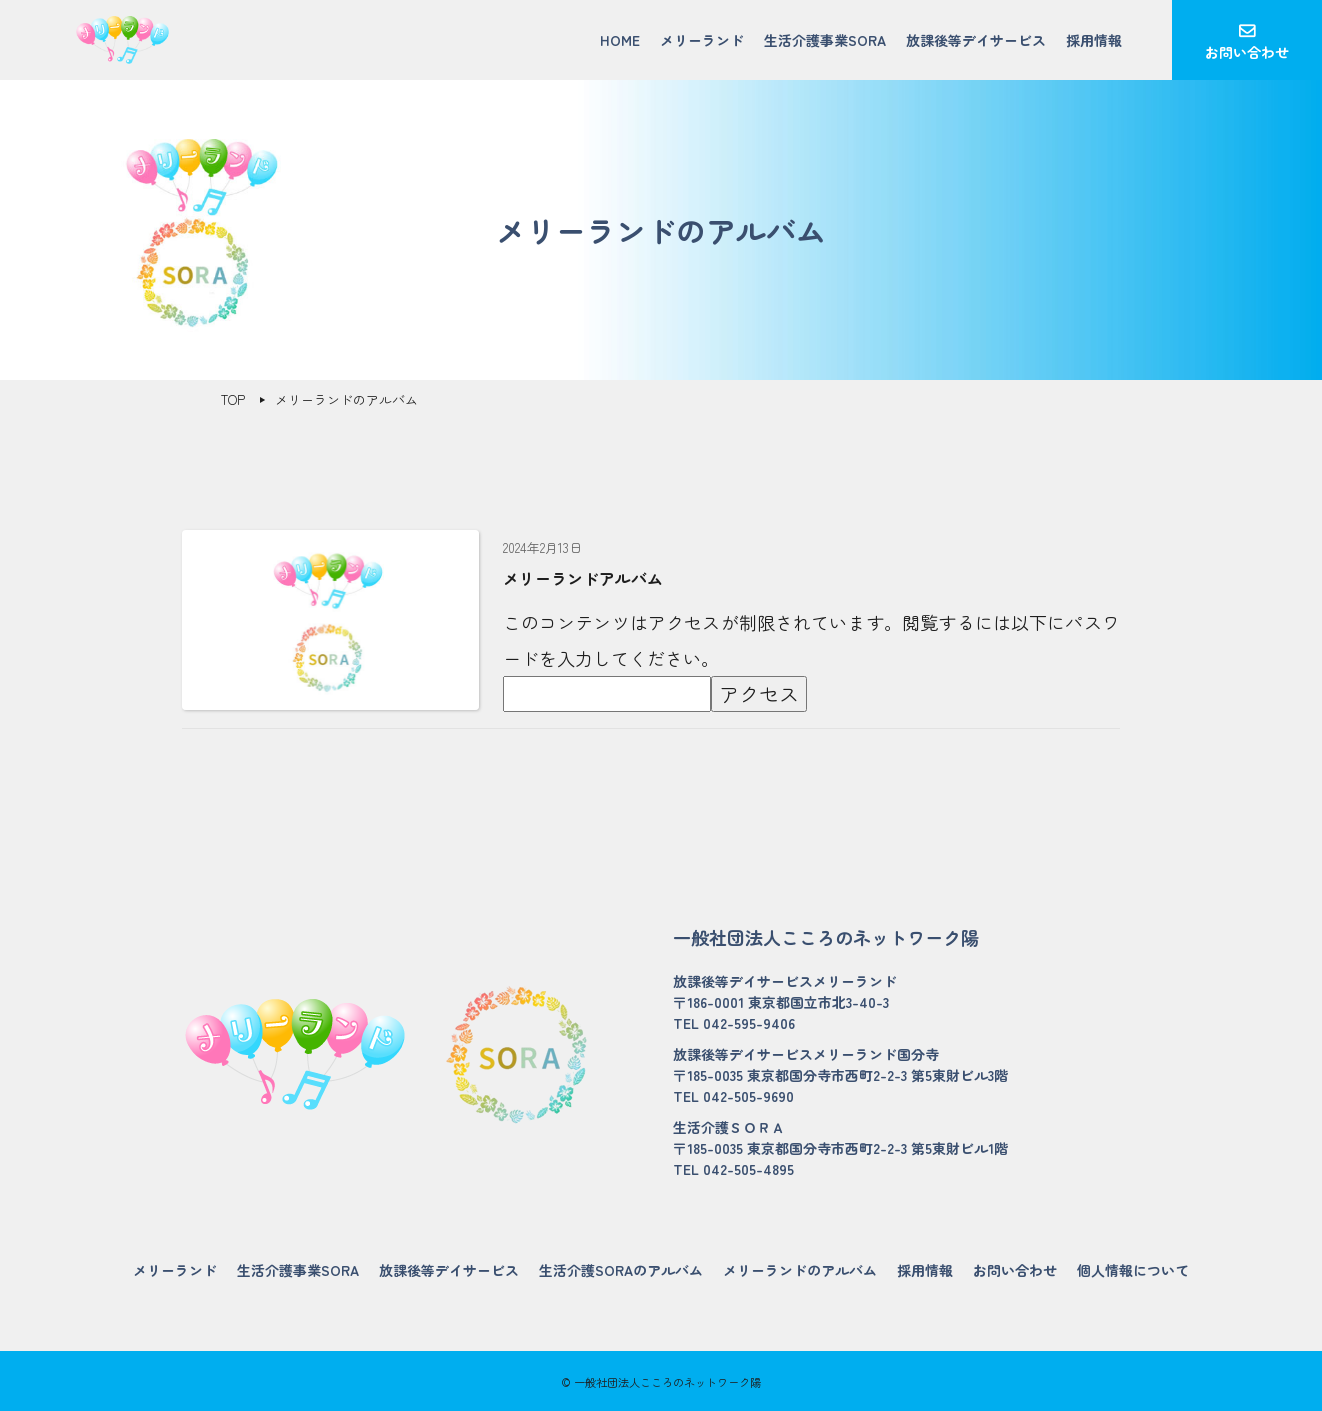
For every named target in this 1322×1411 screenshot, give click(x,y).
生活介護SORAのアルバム (621, 1270)
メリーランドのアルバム (800, 1270)
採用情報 (1094, 40)
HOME (620, 40)
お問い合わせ (1247, 52)
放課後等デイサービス (976, 40)
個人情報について (1133, 1270)
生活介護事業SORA (825, 40)
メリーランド (702, 40)
